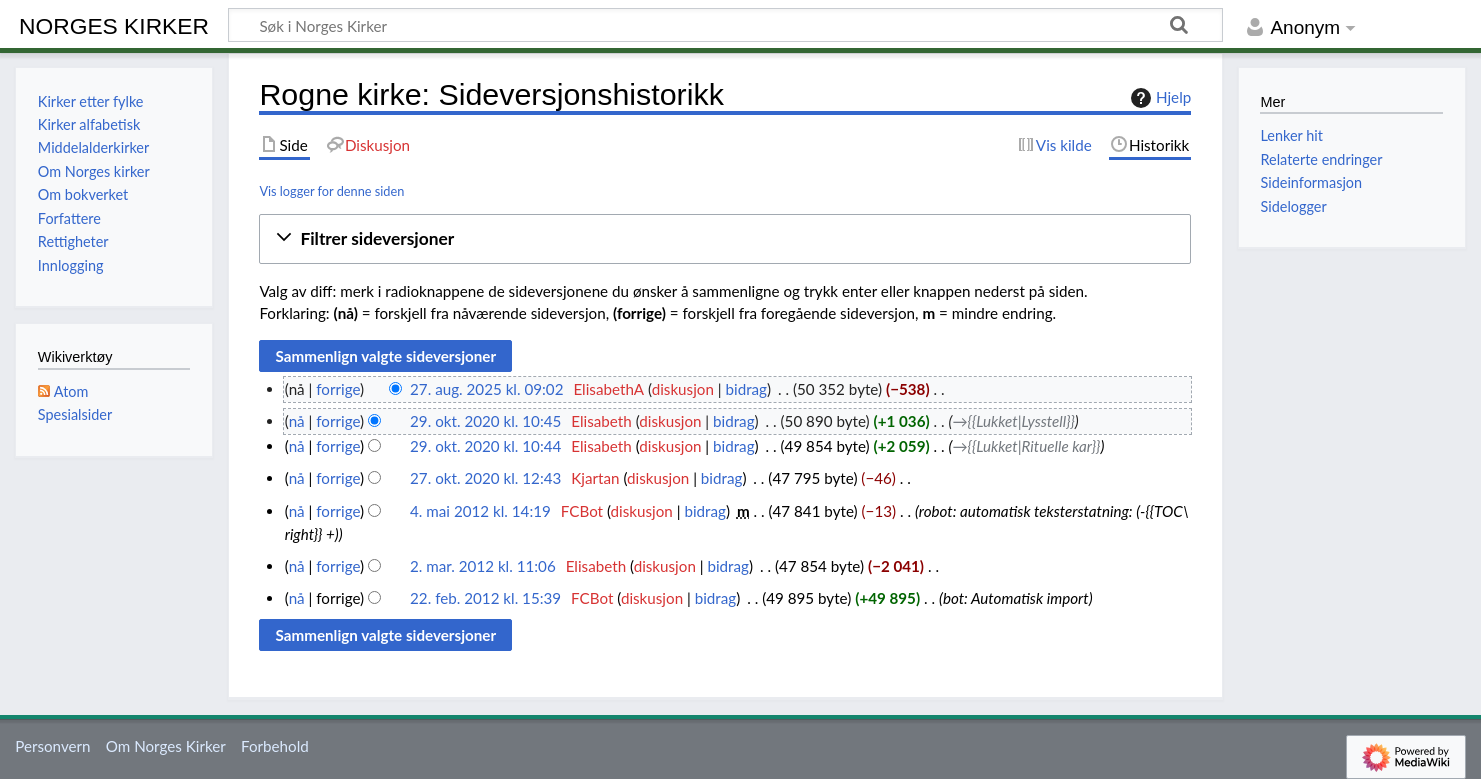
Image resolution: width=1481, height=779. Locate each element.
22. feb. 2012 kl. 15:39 (485, 598)
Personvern (52, 746)
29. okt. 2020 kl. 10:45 (485, 421)
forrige (338, 389)
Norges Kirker (114, 26)
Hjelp (1158, 98)
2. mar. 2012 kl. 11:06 (483, 566)
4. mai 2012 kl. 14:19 (480, 511)
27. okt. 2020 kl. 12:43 (485, 478)
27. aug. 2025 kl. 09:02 (486, 389)
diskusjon (683, 389)
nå (297, 421)
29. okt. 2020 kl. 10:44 (485, 446)
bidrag (746, 389)
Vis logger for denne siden (331, 191)
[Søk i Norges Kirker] (725, 25)
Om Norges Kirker (166, 746)
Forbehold (275, 746)
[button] (725, 239)
